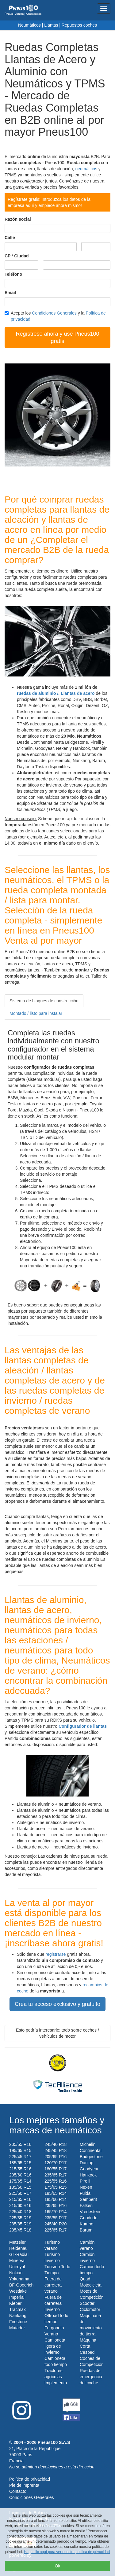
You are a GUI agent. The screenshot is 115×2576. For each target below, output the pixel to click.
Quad (85, 2278)
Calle (10, 237)
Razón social (18, 219)
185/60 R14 (55, 2199)
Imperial (17, 2297)
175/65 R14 (20, 2181)
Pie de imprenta (24, 2485)
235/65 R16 (55, 2205)
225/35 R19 (20, 2217)
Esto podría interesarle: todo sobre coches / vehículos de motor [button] (57, 2033)
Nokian (16, 2272)
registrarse (55, 1954)
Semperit (88, 2199)
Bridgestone (91, 2156)
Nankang (17, 2315)
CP (7, 255)
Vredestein (90, 2211)
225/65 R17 (55, 2230)
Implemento (55, 2382)
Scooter (87, 2303)
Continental (91, 2150)
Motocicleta (91, 2285)
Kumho (86, 2223)
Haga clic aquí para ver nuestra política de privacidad (67, 2552)
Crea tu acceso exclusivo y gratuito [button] (57, 2004)
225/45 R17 (20, 2156)
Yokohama (19, 2278)
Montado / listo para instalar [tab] (36, 1013)
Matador (17, 2327)
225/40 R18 (20, 2211)
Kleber (15, 2303)
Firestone (18, 2321)
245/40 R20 (55, 2223)
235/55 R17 (55, 2217)
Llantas (51, 25)
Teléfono (13, 274)
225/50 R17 (20, 2193)
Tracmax (17, 2309)
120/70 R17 (55, 2162)
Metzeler (17, 2242)
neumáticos (86, 168)
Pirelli (85, 2181)
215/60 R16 (20, 2205)
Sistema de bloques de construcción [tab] (44, 1000)
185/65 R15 (20, 2162)
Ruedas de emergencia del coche (91, 2376)
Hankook (88, 2174)
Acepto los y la (55, 316)
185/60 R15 (20, 2187)
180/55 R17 (55, 2168)
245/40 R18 (55, 2144)
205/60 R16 (20, 2174)
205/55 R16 (20, 2144)
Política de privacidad (29, 2479)
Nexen (86, 2187)
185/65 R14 (55, 2193)
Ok (57, 2565)
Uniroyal (17, 2266)
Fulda (85, 2193)
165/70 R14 (55, 2211)
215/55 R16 (20, 2168)
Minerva (17, 2260)
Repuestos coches (79, 25)
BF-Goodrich (21, 2285)
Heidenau (18, 2248)
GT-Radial (19, 2254)
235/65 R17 (55, 2174)
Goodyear (89, 2168)
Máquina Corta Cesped (88, 2346)
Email (10, 292)
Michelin (87, 2144)
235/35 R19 (20, 2223)
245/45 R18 (55, 2150)
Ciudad (21, 255)
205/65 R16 (55, 2156)
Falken (86, 2205)
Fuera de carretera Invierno (53, 2303)
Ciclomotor (90, 2309)
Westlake (18, 2291)
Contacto (17, 2491)
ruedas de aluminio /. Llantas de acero (56, 693)
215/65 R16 (20, 2199)
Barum (86, 2230)
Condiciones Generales (54, 313)
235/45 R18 (20, 2230)
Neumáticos (29, 25)
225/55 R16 (55, 2181)
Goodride (89, 2217)
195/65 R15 (20, 2150)
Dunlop (86, 2162)
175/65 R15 (55, 2187)
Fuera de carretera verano (53, 2285)
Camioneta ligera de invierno (54, 2346)
